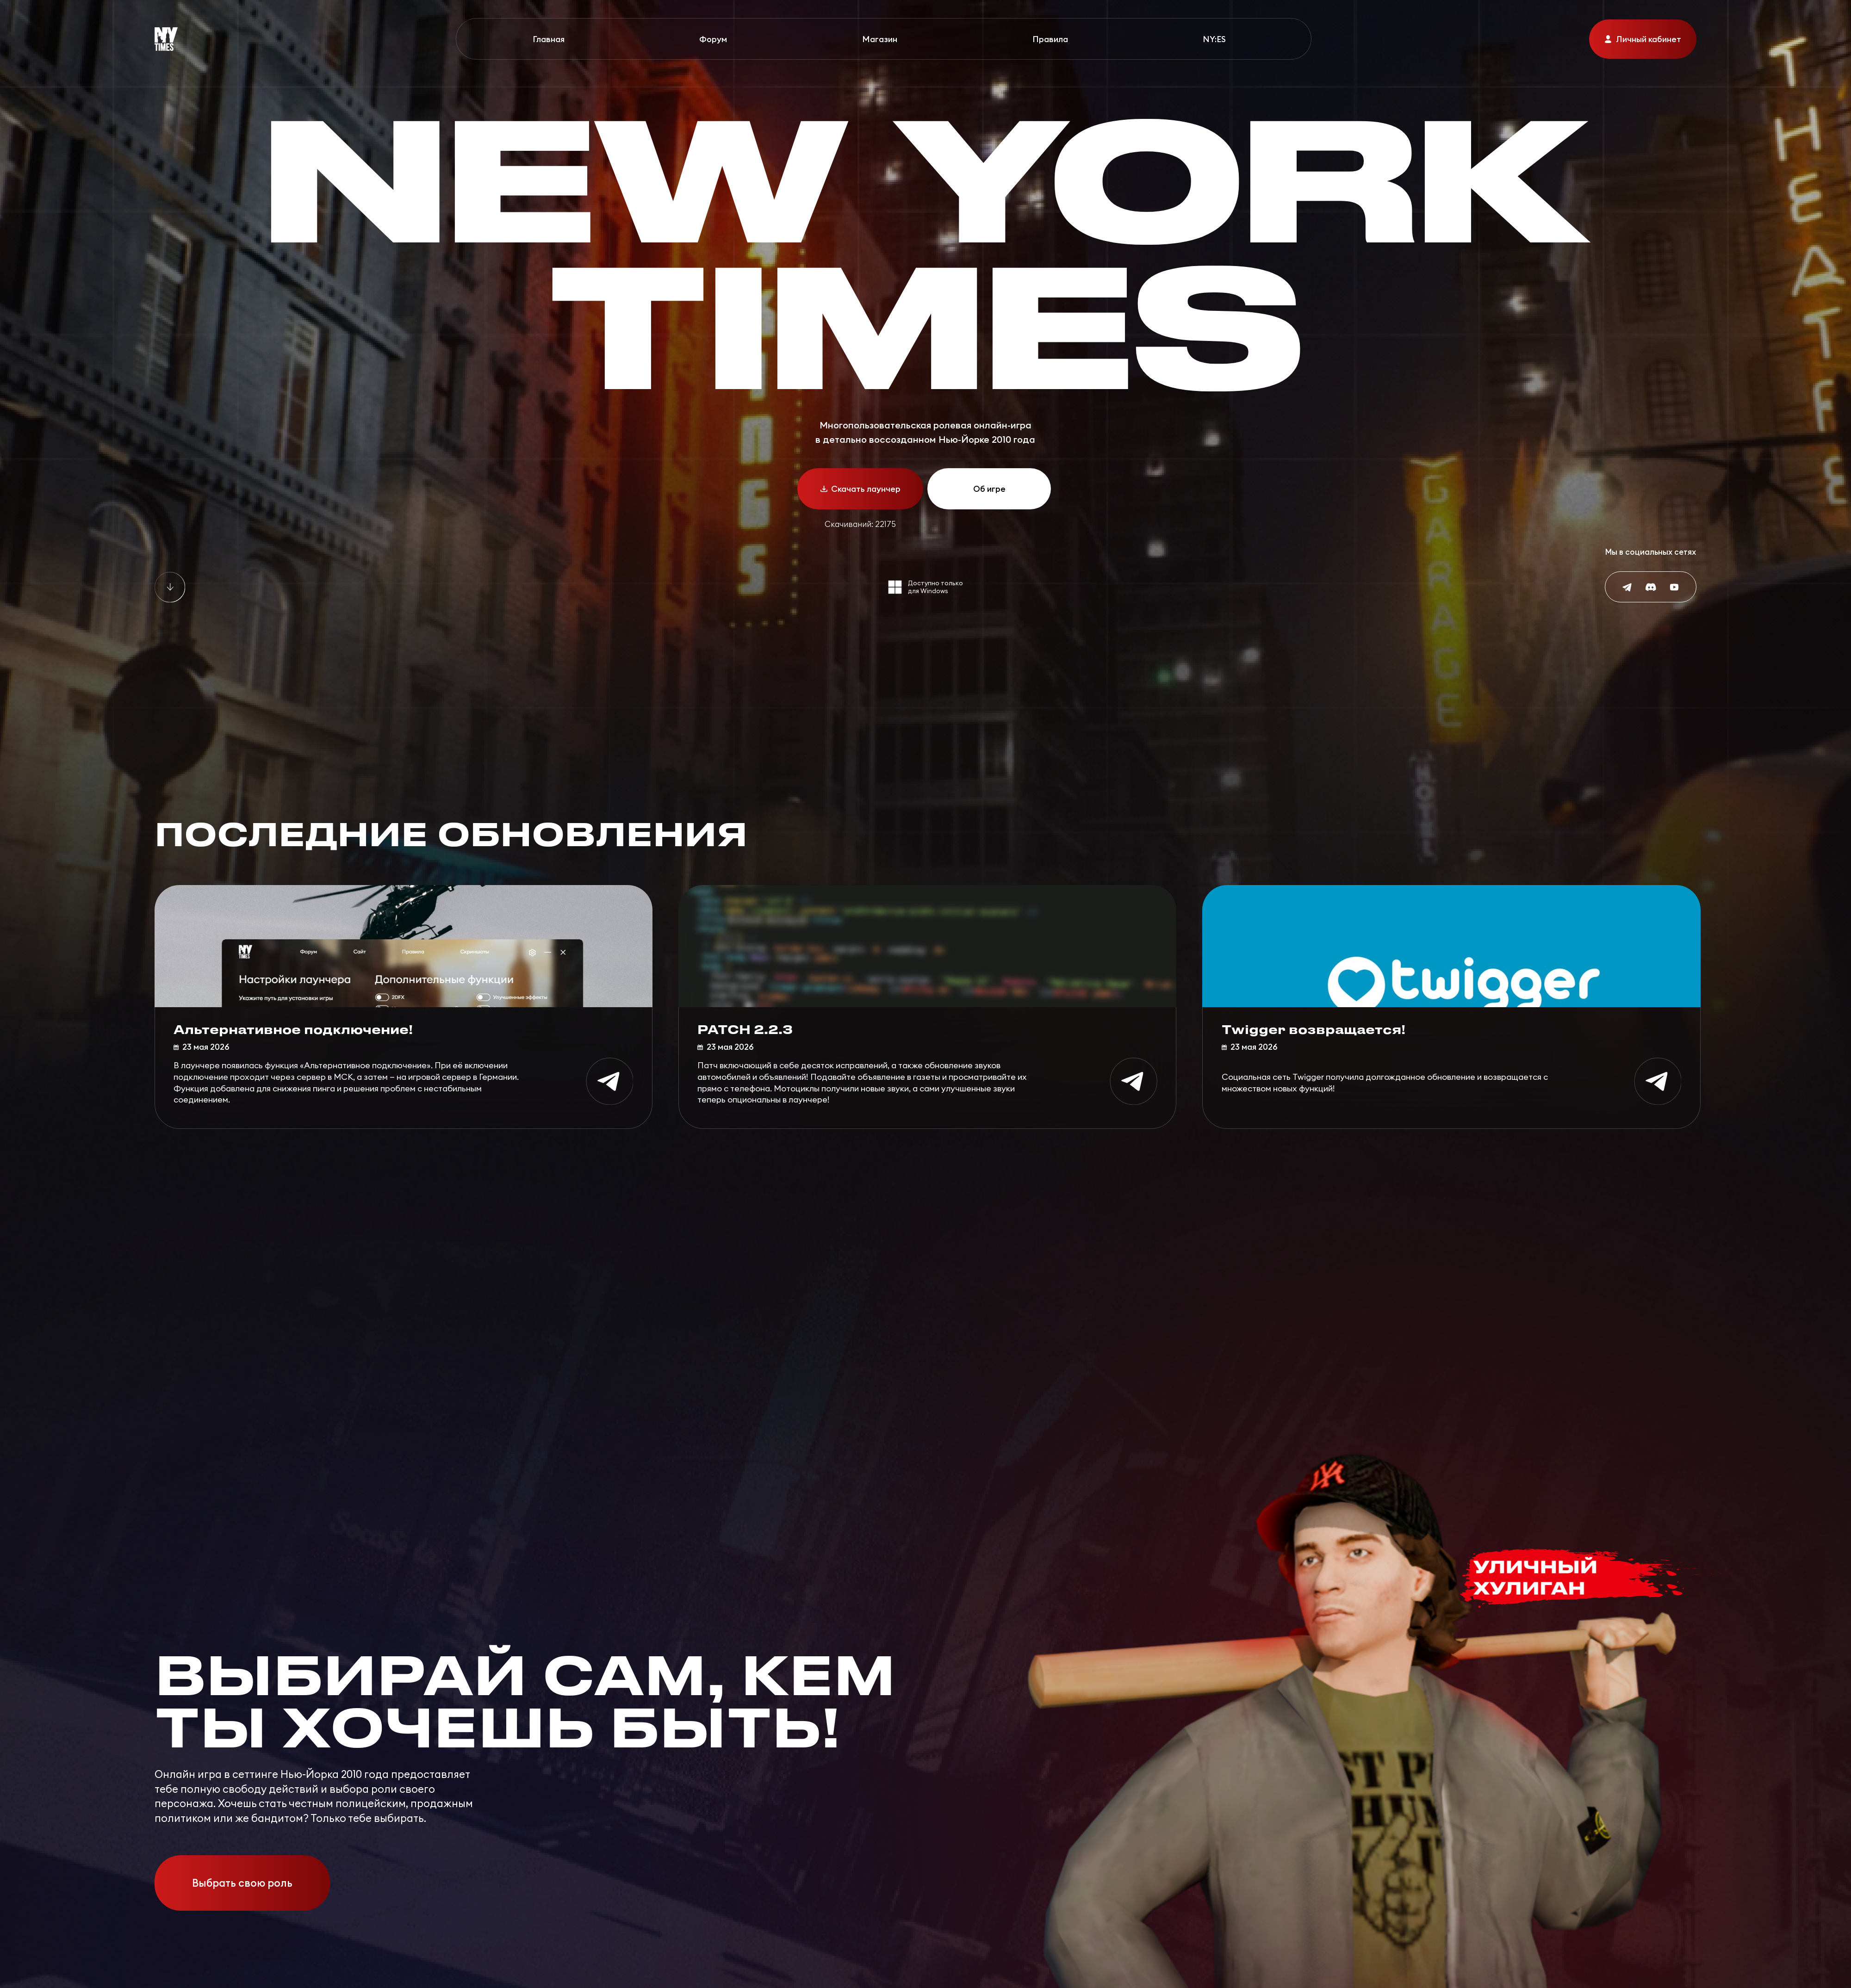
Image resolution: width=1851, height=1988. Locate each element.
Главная (549, 39)
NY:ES (1214, 39)
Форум (713, 39)
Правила (1050, 39)
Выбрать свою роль (242, 1882)
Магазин (879, 39)
